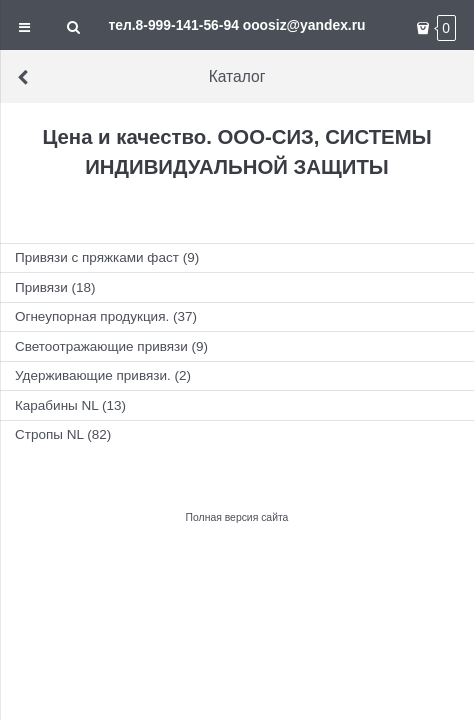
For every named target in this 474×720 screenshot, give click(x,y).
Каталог (140, 76)
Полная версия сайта (237, 517)
